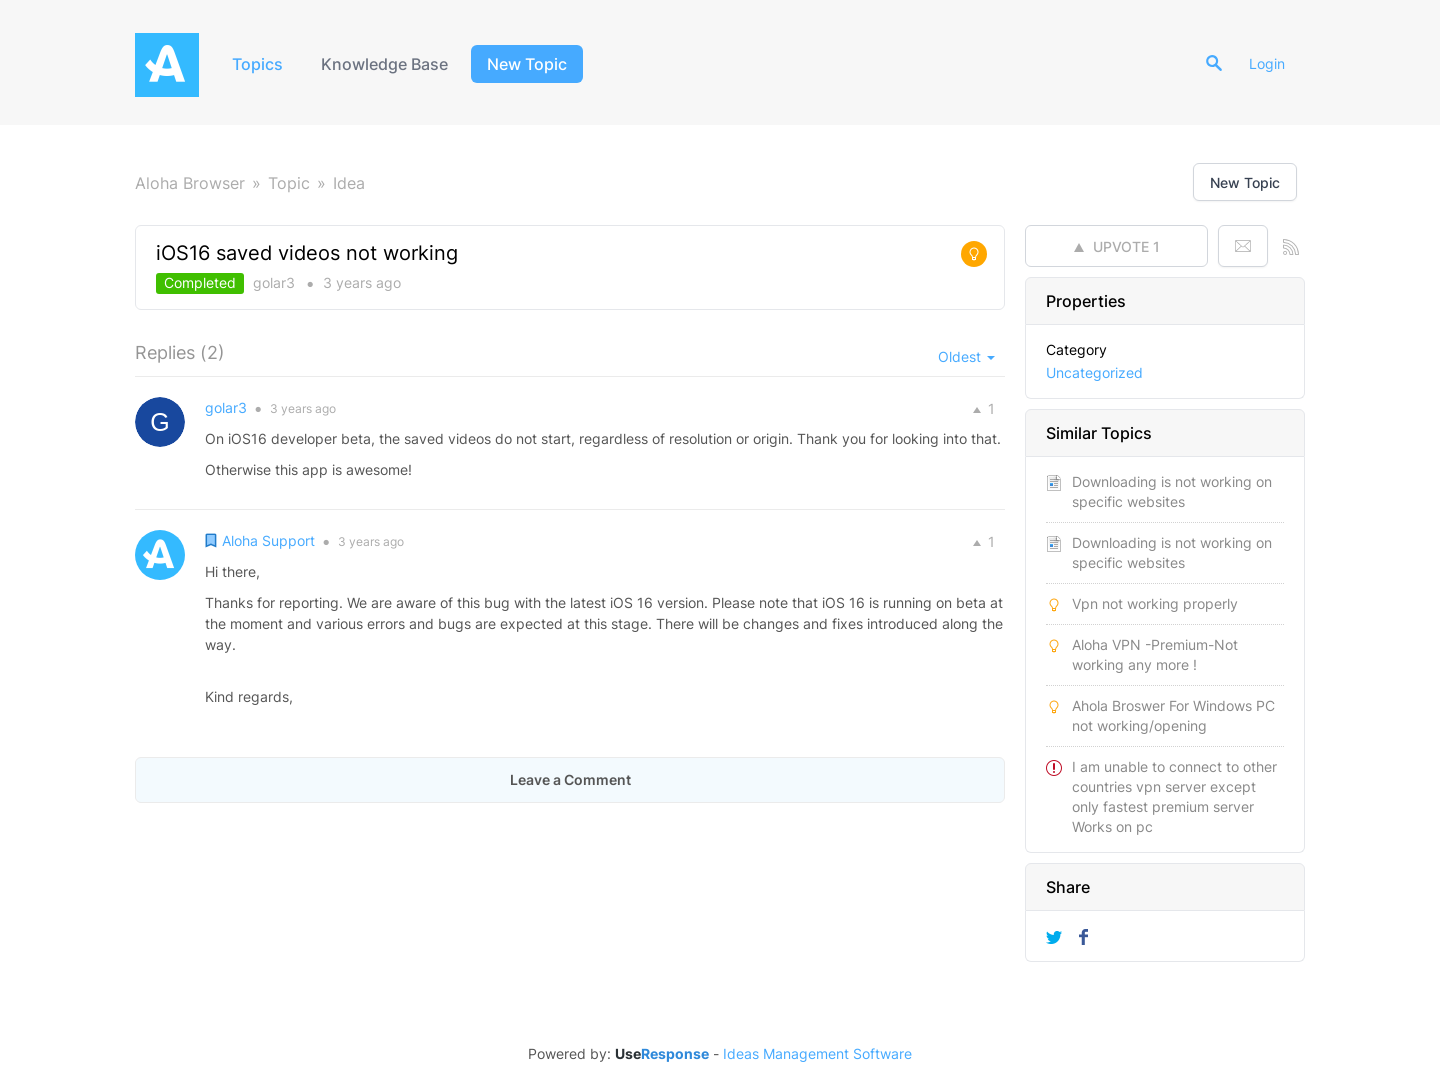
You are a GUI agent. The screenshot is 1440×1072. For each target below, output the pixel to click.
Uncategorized (1094, 372)
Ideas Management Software (817, 1054)
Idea (349, 183)
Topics (257, 64)
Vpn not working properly (1155, 603)
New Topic (527, 64)
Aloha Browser (190, 183)
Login (1267, 63)
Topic (289, 183)
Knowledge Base (384, 64)
